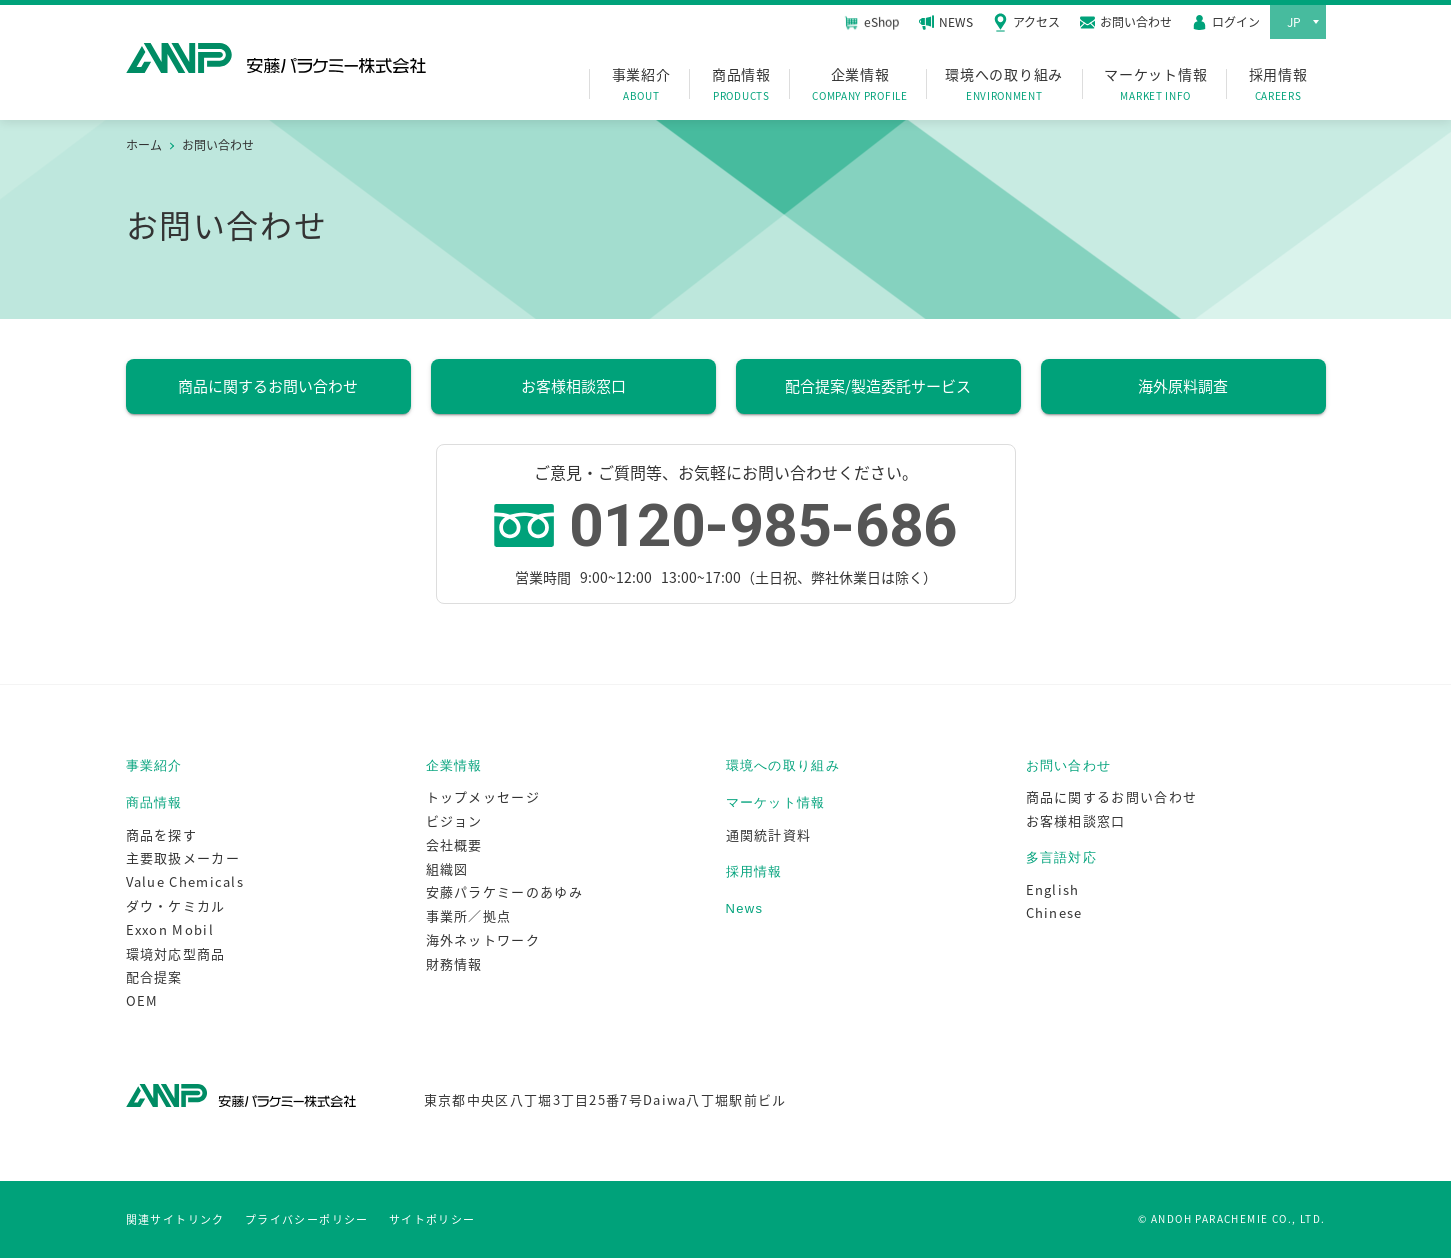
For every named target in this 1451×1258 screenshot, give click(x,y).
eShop (871, 21)
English (1053, 889)
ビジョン (454, 820)
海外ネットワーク (483, 939)
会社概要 (454, 844)
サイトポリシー (432, 1219)
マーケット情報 (1155, 84)
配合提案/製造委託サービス (878, 386)
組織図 (447, 868)
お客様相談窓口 (573, 386)
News (745, 908)
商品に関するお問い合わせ (268, 386)
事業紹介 (641, 84)
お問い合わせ (1069, 765)
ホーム (144, 145)
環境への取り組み (1004, 84)
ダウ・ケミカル (176, 905)
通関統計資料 (769, 834)
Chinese (1054, 912)
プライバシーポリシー (307, 1219)
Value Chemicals (185, 881)
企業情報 (860, 84)
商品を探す (162, 834)
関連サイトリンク (175, 1219)
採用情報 (1278, 84)
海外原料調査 (1183, 386)
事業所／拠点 (469, 915)
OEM (142, 1000)
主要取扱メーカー (183, 857)
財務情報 (454, 963)
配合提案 (154, 976)
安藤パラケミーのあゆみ (504, 891)
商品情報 (741, 84)
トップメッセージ (483, 796)
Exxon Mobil (170, 929)
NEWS (946, 22)
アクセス (1026, 22)
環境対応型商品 (176, 953)
